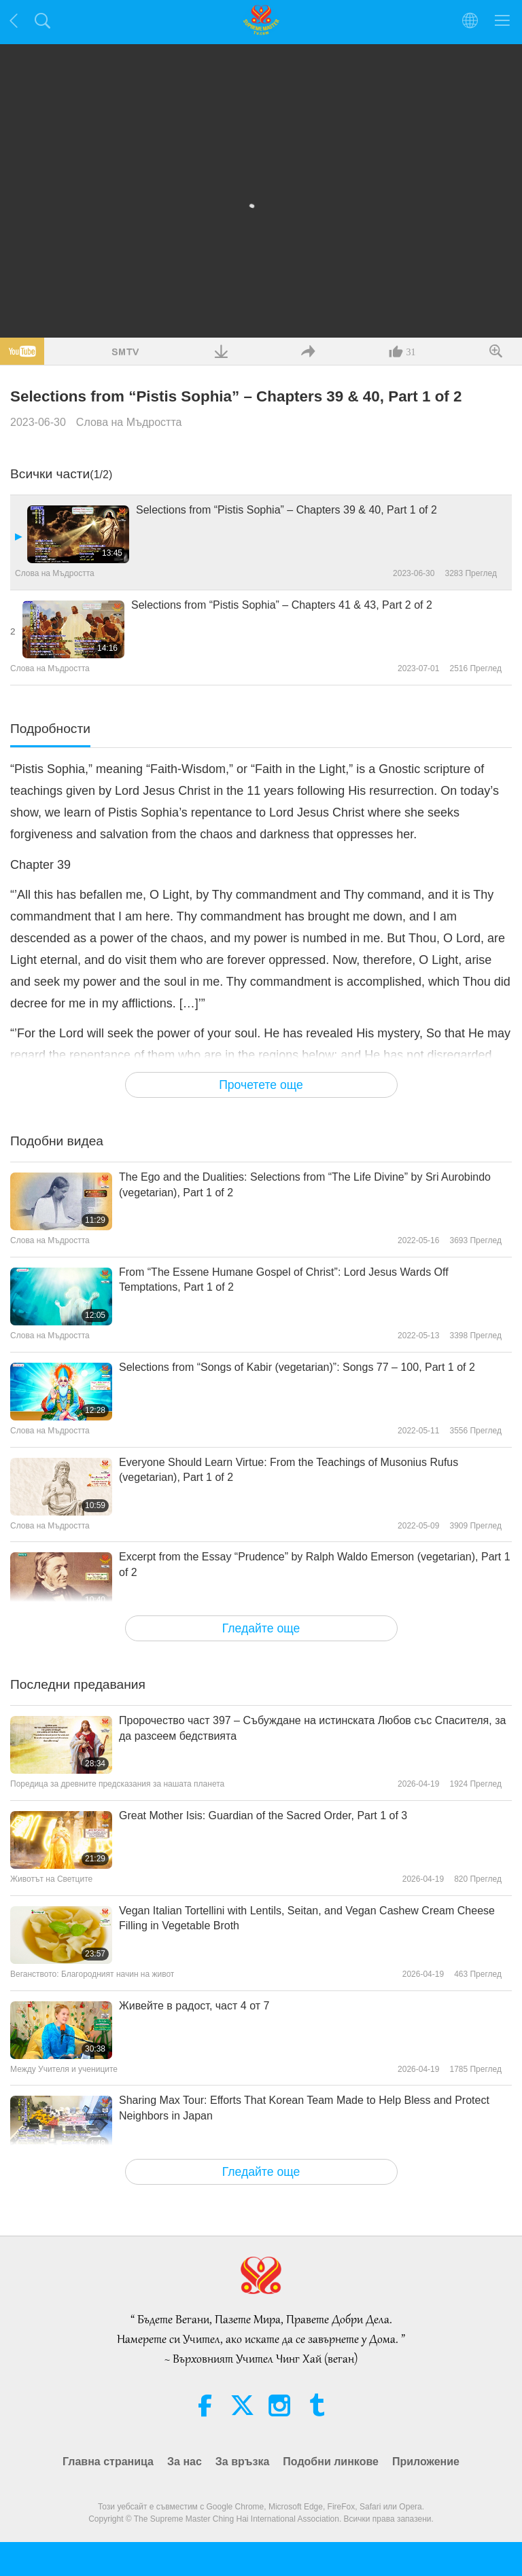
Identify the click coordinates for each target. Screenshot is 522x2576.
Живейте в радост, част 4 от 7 (194, 2005)
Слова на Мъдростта (129, 422)
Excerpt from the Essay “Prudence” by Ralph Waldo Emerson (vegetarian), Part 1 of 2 (314, 1564)
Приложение (425, 2461)
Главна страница (108, 2461)
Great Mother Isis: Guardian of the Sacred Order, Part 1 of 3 (263, 1815)
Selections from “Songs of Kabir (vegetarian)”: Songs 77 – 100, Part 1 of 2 (297, 1367)
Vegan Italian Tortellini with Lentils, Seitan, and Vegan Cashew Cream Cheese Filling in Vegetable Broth (307, 1918)
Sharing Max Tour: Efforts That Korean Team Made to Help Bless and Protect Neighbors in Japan (304, 2107)
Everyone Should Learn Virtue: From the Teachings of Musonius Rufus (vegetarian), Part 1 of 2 (288, 1469)
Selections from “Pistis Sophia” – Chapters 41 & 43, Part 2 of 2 (281, 605)
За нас (184, 2461)
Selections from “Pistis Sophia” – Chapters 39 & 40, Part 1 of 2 (286, 510)
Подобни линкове (331, 2461)
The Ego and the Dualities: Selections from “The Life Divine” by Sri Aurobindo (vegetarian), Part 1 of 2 (305, 1184)
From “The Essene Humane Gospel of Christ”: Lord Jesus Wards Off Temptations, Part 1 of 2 (284, 1279)
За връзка (242, 2461)
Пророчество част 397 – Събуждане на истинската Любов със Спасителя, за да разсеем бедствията (312, 1728)
